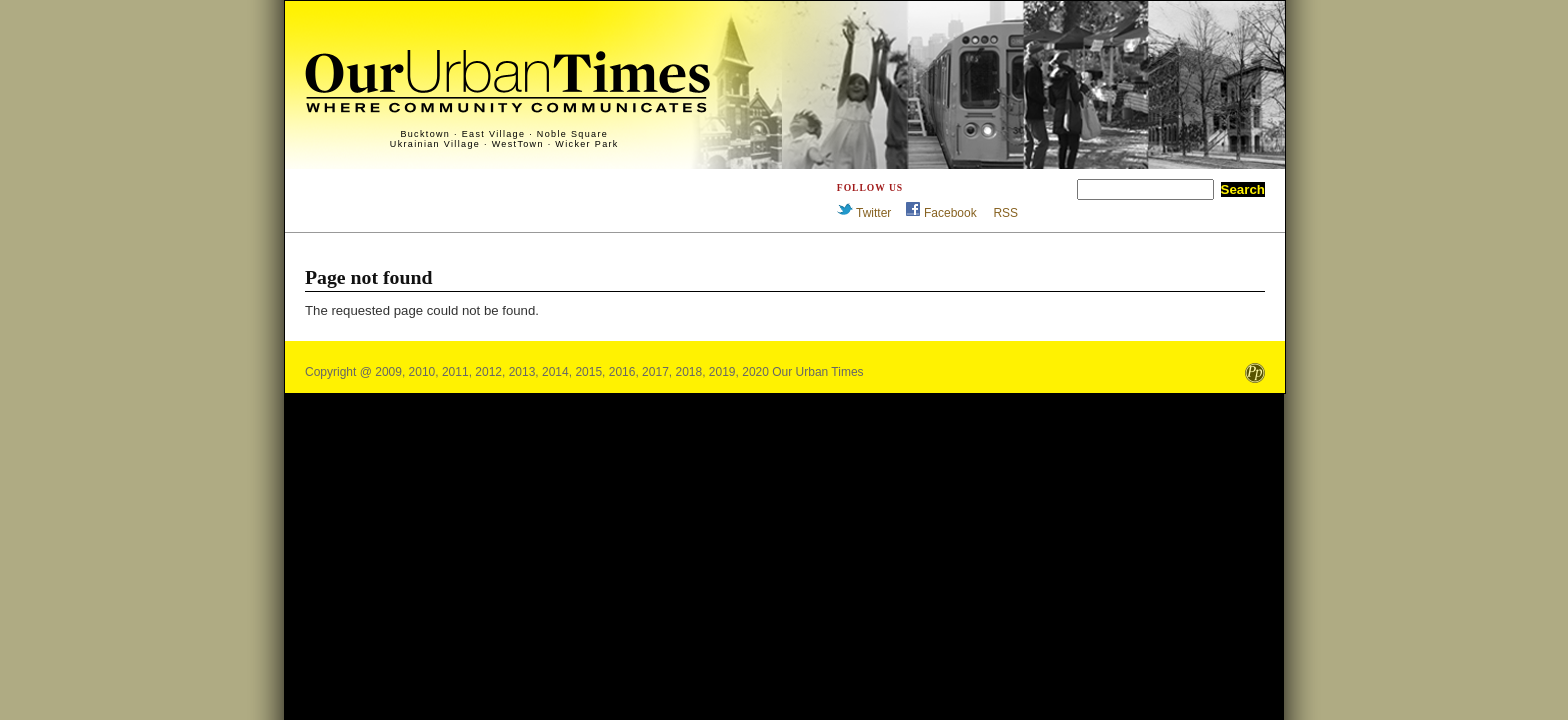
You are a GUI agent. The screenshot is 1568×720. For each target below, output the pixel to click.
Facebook (950, 213)
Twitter (873, 213)
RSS (1005, 213)
